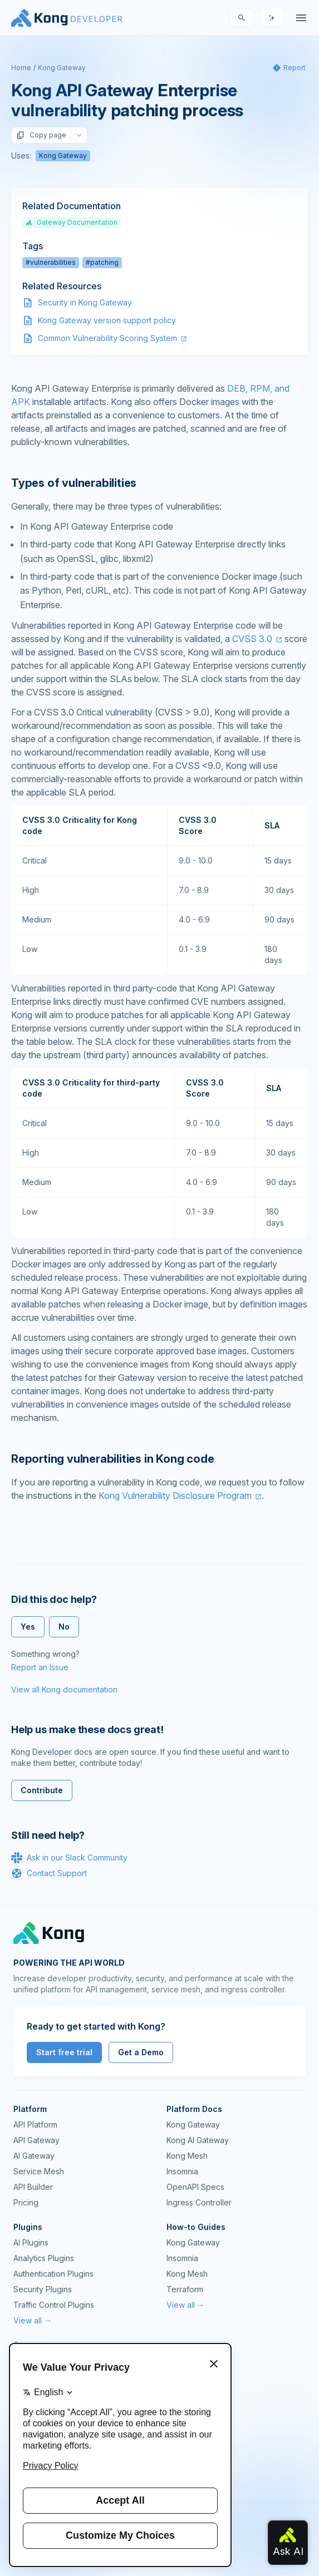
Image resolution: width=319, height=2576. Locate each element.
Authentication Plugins (53, 2273)
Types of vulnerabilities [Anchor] (73, 483)
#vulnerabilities (51, 262)
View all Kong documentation (64, 1689)
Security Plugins (42, 2289)
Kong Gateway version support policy (107, 320)
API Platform (35, 2124)
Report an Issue (39, 1667)
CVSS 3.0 (252, 638)
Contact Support (49, 1873)
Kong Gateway (62, 67)
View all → (32, 2320)
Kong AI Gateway (197, 2140)
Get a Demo (141, 2052)
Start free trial (64, 2052)
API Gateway (36, 2140)
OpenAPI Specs (195, 2187)
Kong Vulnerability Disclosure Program (175, 1495)
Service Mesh (38, 2171)
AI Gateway (34, 2155)
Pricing (25, 2202)
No (64, 1626)
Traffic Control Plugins (53, 2304)
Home (21, 67)
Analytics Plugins (43, 2258)
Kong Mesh (187, 2155)
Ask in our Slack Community (69, 1857)
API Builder (33, 2187)
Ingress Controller (199, 2202)
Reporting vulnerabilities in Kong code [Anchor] (112, 1458)
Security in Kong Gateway (85, 302)
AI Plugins (30, 2242)
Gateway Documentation (71, 222)
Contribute (42, 1790)
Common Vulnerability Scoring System (107, 338)
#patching (102, 262)
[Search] (241, 18)
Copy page (41, 135)
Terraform (184, 2289)
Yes (28, 1626)
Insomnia (182, 2171)
